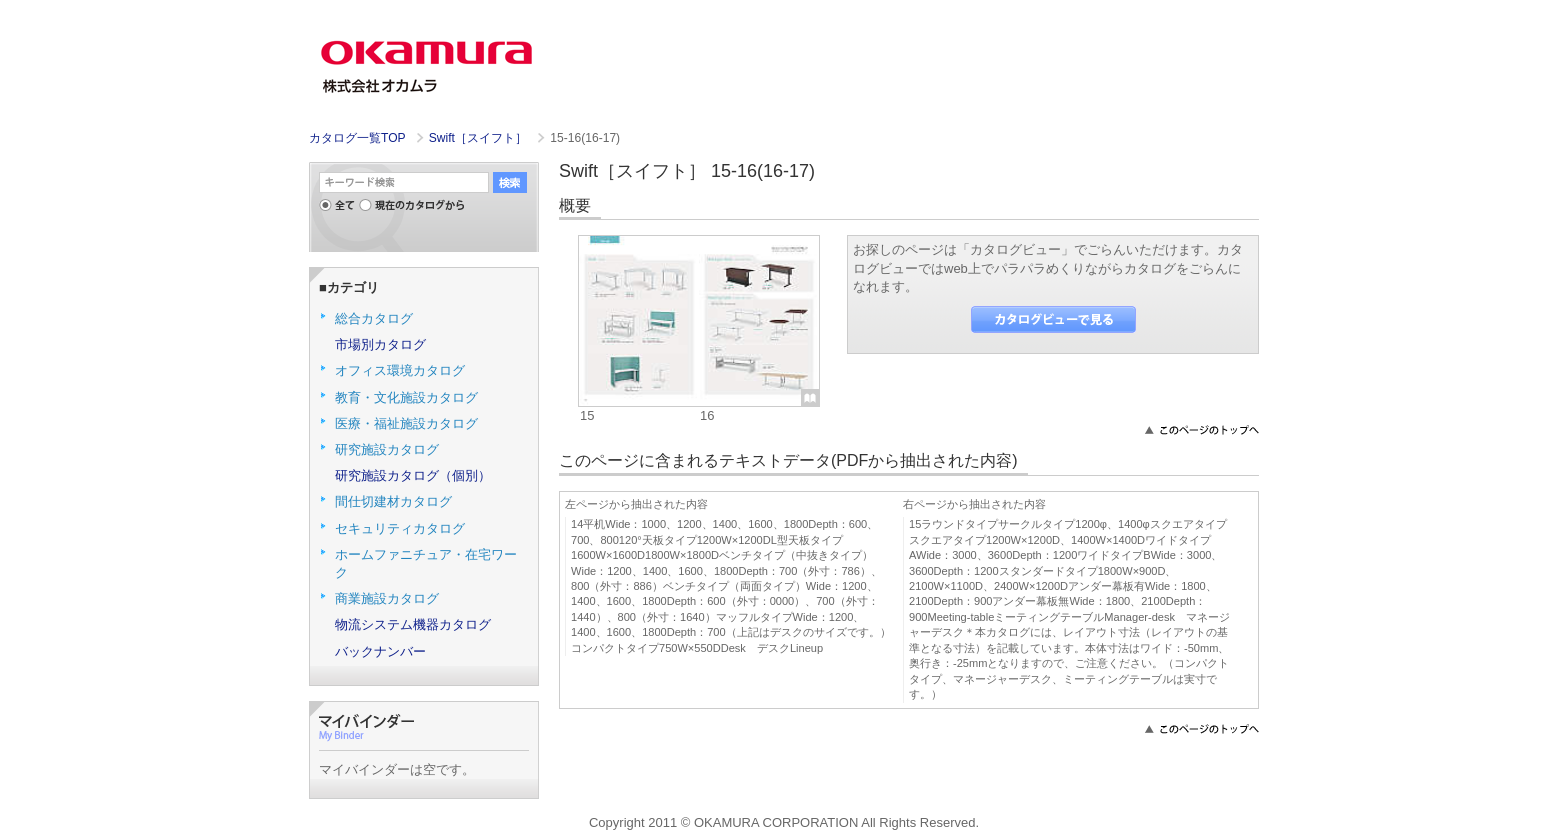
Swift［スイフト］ (480, 138)
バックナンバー (380, 651)
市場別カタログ (380, 344)
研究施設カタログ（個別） (413, 475)
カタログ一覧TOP (357, 138)
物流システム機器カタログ (413, 624)
